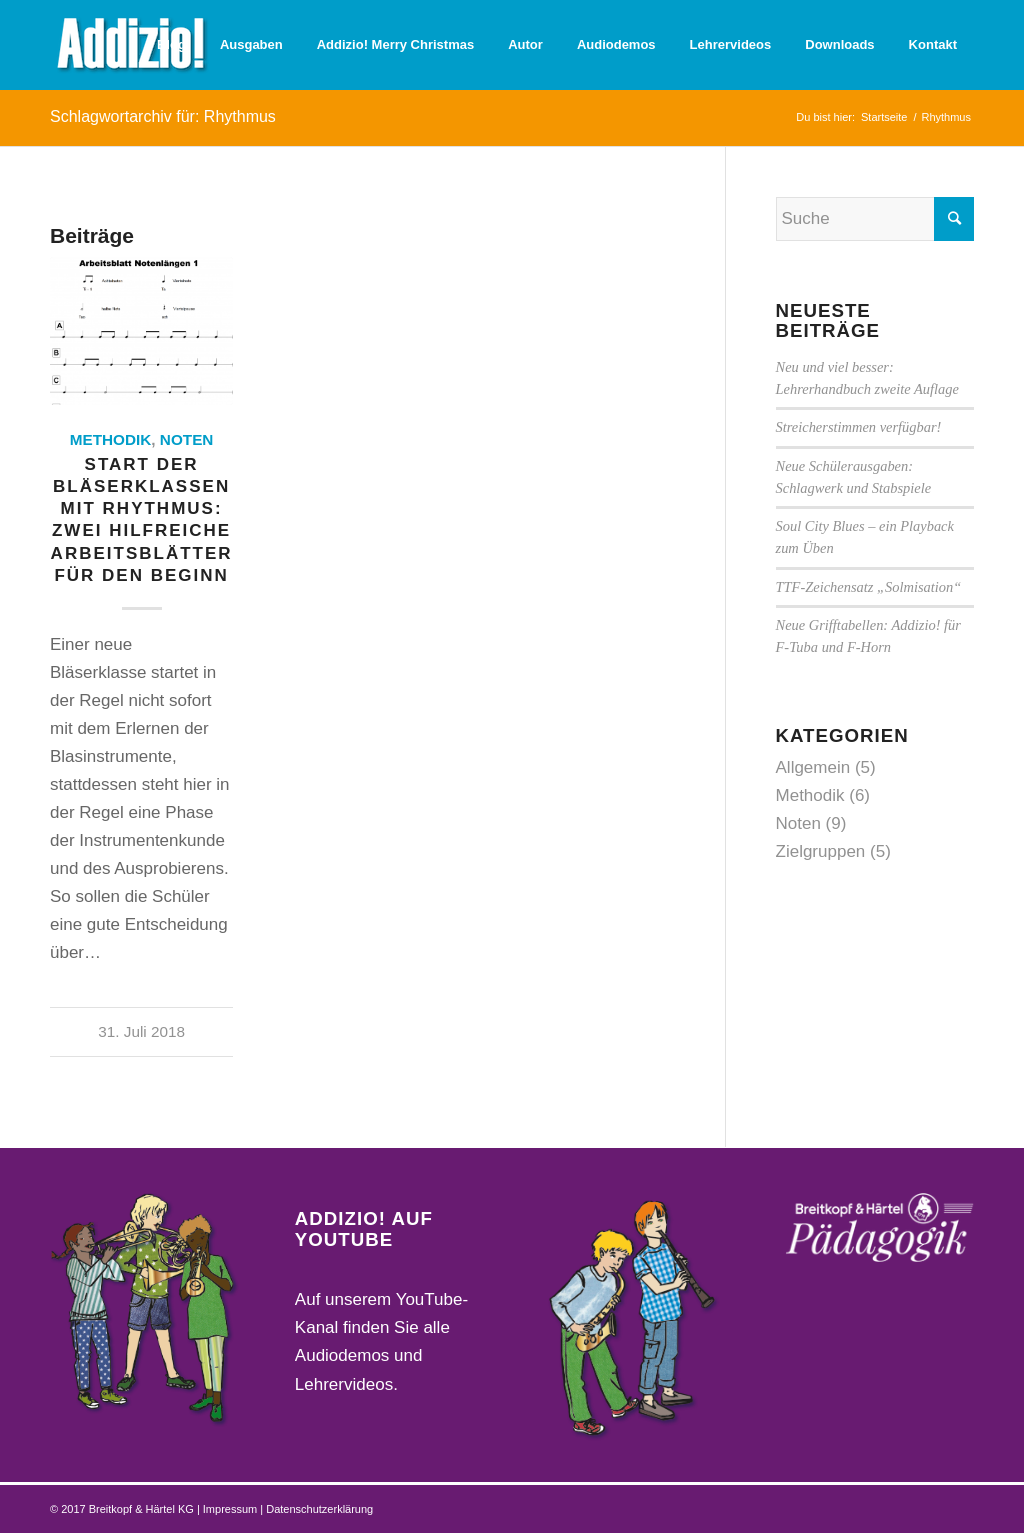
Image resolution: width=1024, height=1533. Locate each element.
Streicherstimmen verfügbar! (859, 427)
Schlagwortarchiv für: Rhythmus (163, 116)
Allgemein (813, 767)
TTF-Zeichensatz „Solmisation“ (869, 587)
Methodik (111, 439)
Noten (187, 439)
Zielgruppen (821, 851)
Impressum (231, 1509)
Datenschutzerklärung (319, 1509)
